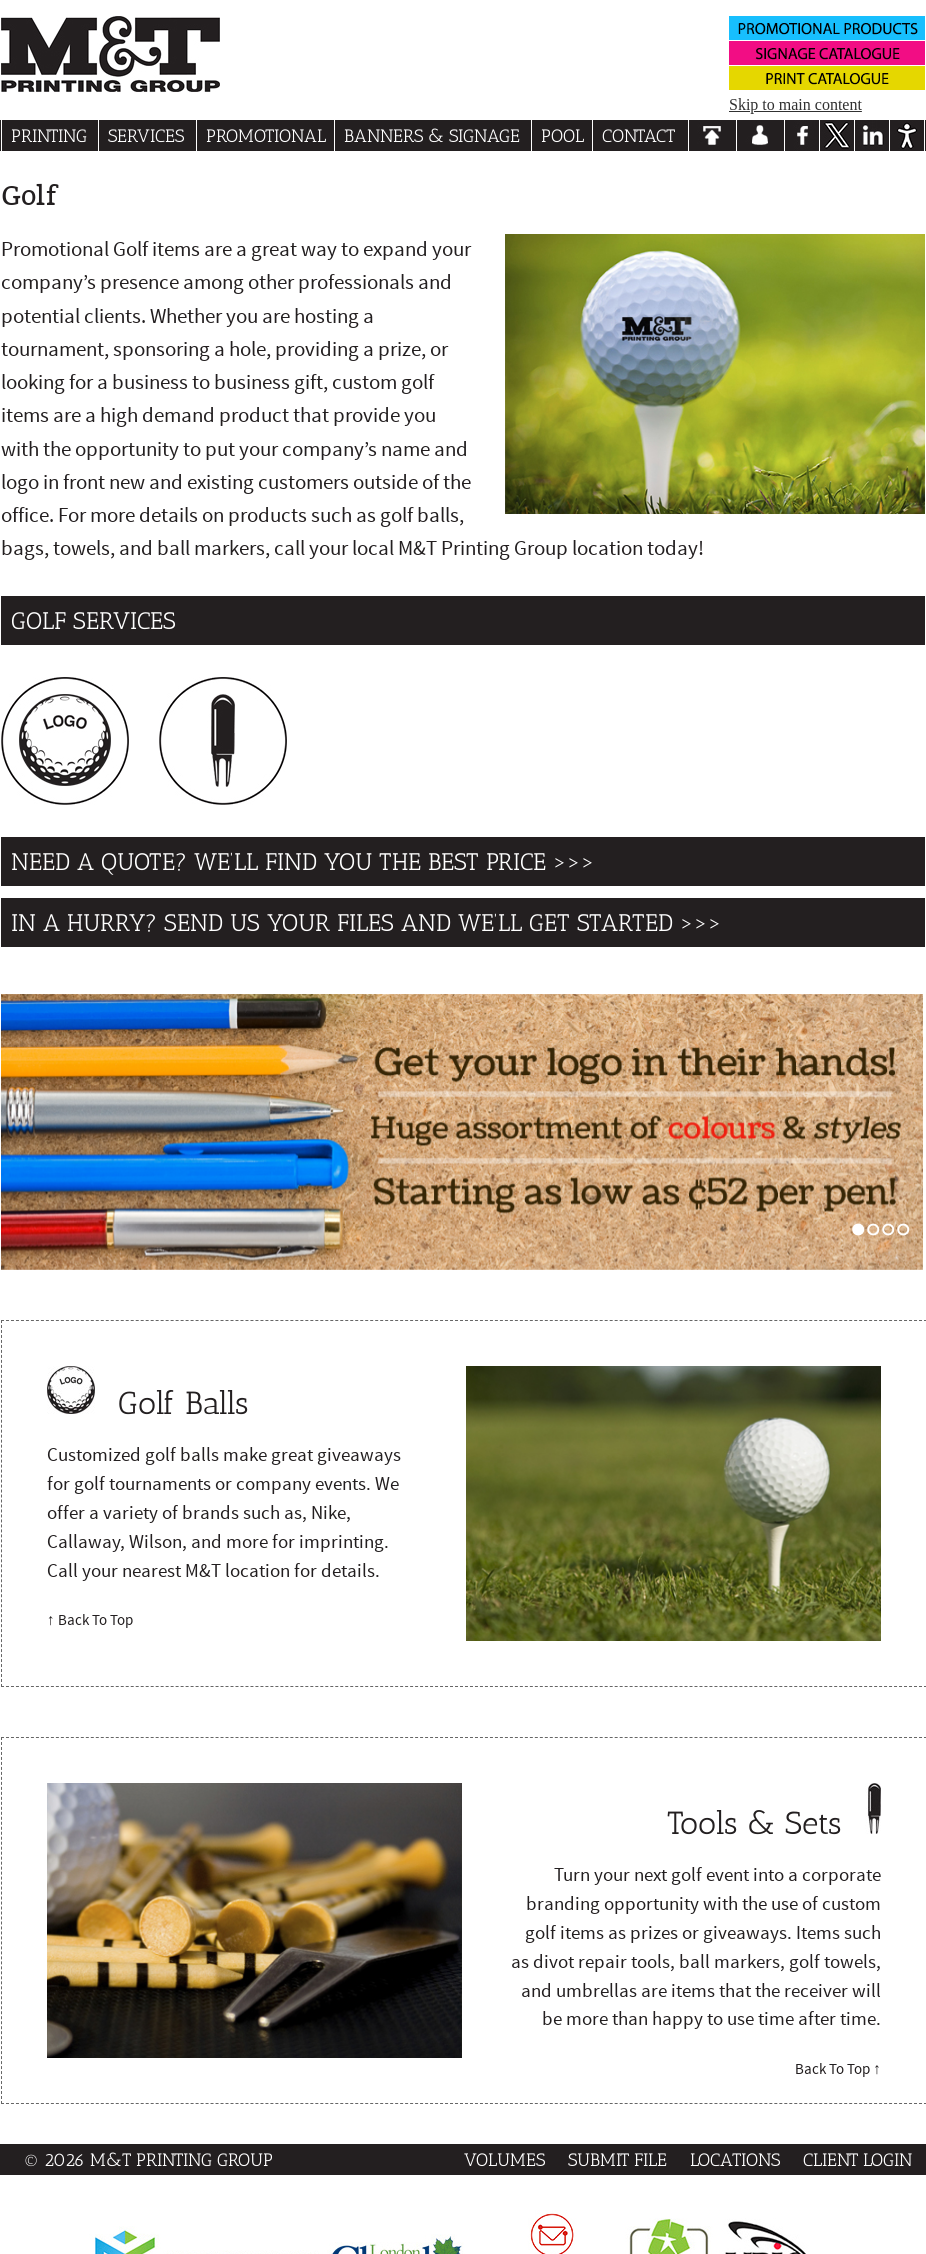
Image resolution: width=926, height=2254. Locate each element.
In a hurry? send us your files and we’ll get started (342, 922)
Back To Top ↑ (838, 2069)
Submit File (617, 2159)
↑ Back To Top (90, 1620)
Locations (735, 2159)
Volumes (504, 2159)
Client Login (857, 2159)
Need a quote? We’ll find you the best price (278, 861)
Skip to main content (795, 104)
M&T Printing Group (181, 2159)
